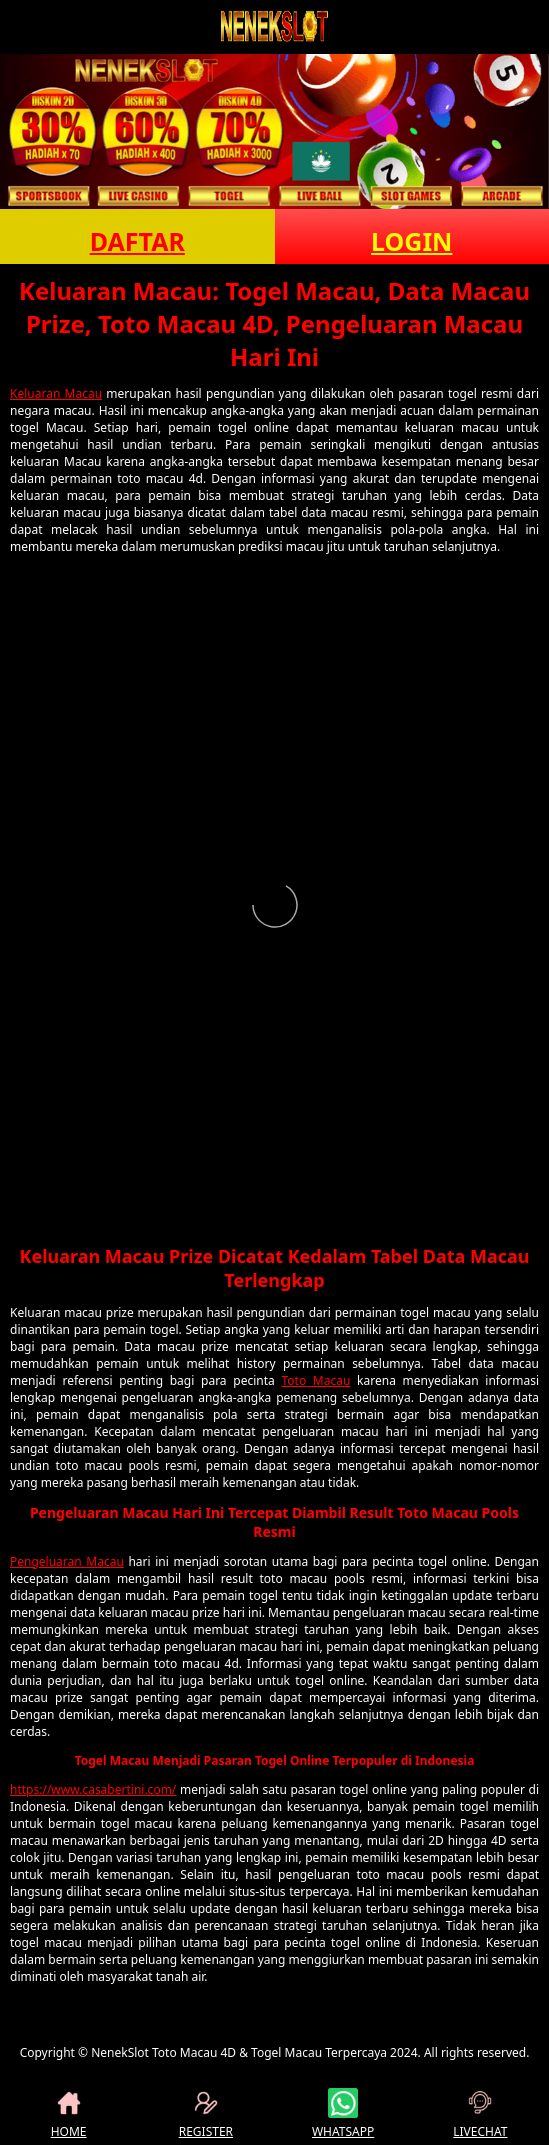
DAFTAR (137, 241)
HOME (69, 2114)
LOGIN (411, 241)
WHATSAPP (343, 2114)
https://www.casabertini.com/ (93, 1789)
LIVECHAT (480, 2114)
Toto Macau (315, 1380)
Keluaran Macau (56, 393)
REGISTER (206, 2114)
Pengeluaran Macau (67, 1561)
